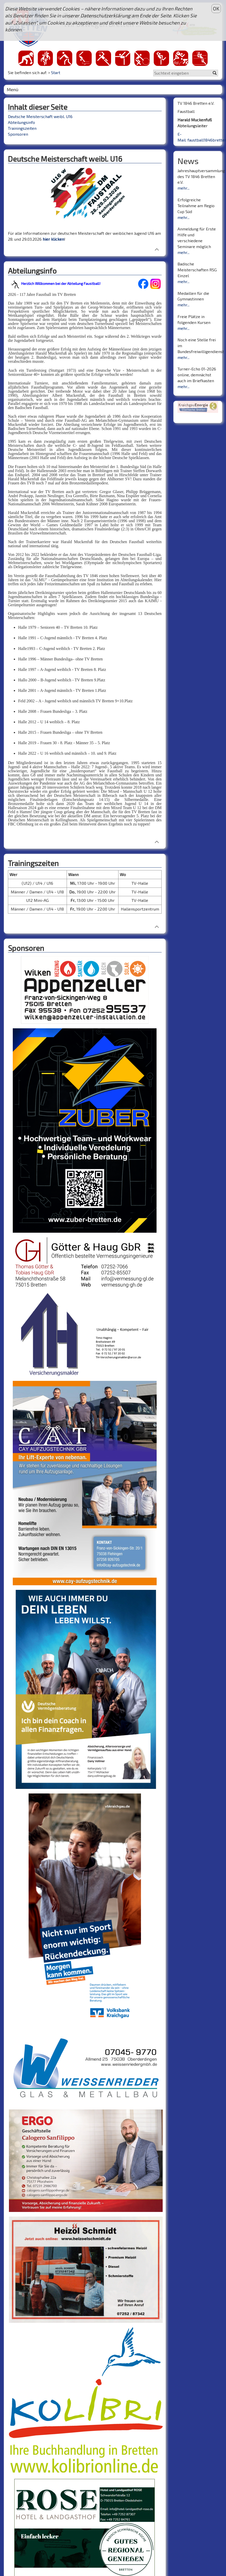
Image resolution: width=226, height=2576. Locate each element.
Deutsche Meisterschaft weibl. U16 (40, 116)
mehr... (183, 187)
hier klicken (53, 239)
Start (55, 72)
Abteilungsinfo (21, 122)
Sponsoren (18, 134)
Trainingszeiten (22, 128)
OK (216, 8)
